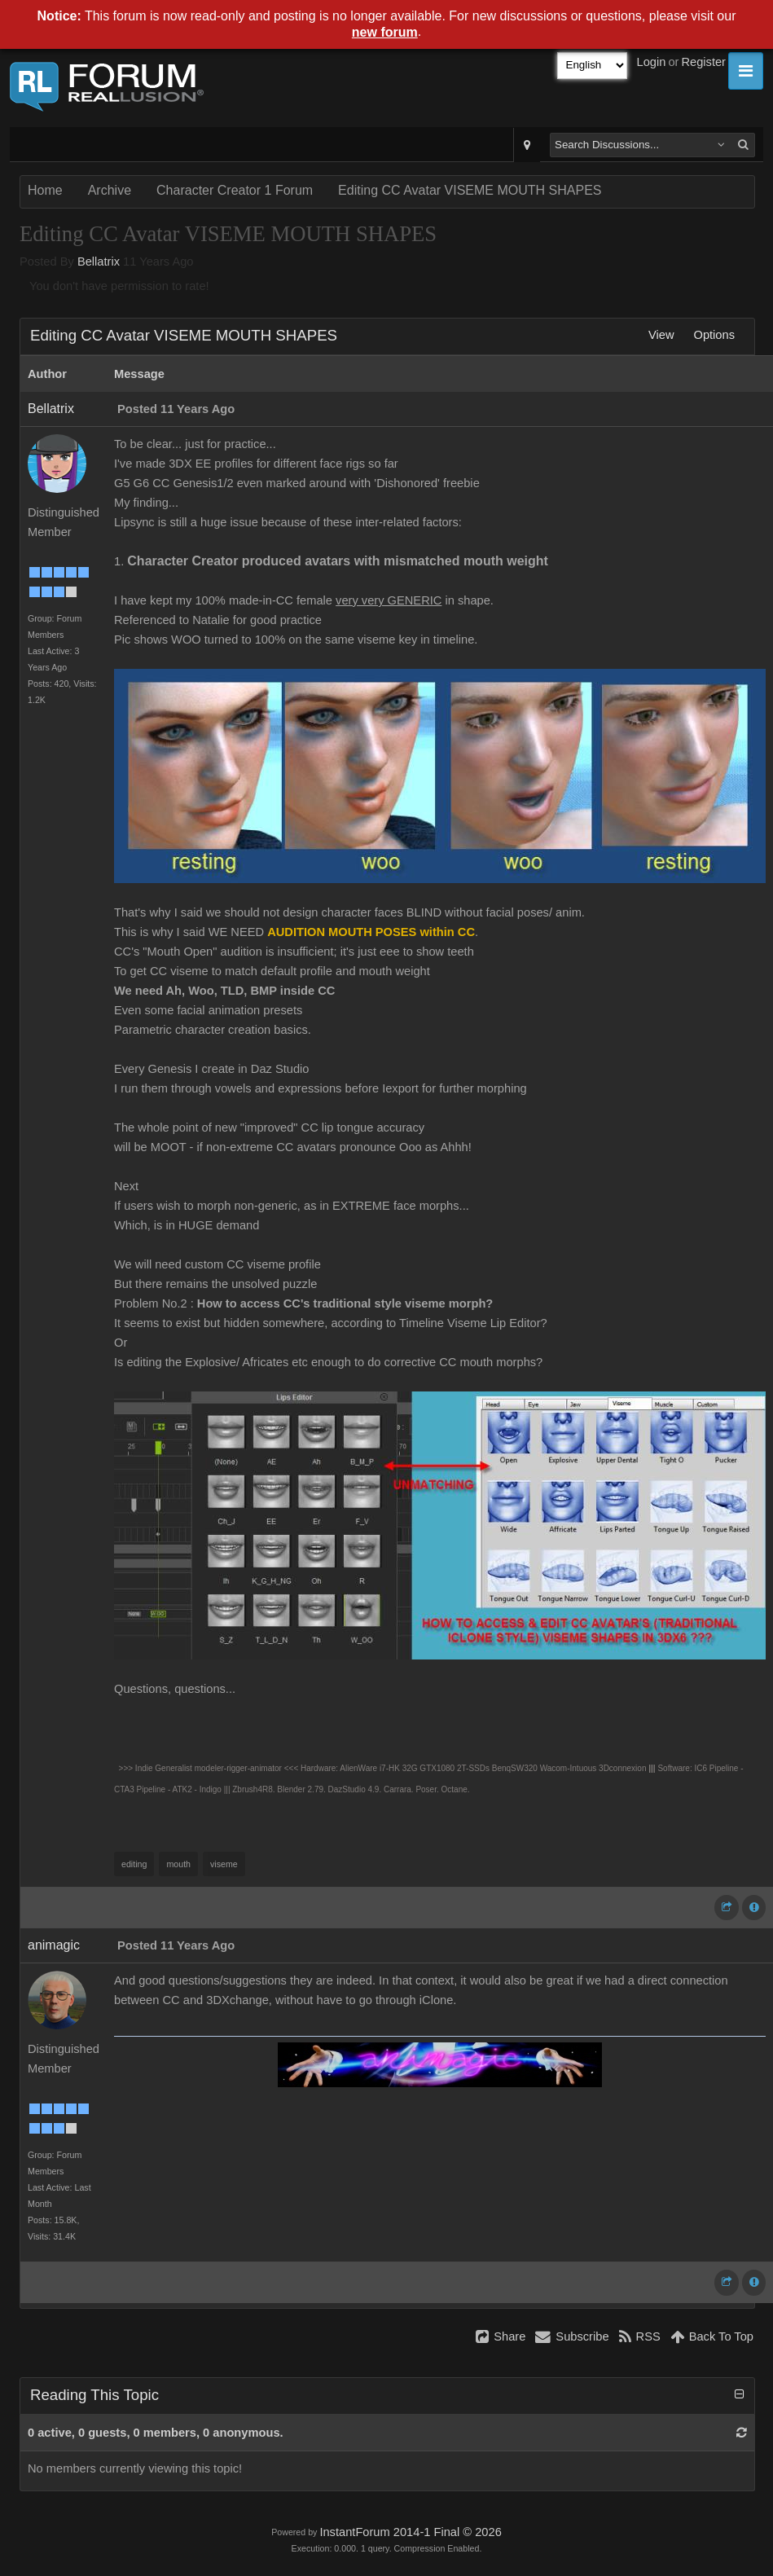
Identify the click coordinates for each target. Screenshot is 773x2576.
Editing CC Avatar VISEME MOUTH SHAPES (469, 190)
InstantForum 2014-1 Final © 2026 (410, 2532)
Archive (109, 190)
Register (703, 61)
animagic (54, 1945)
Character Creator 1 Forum (234, 190)
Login (651, 61)
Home (45, 190)
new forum (385, 32)
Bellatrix (98, 261)
